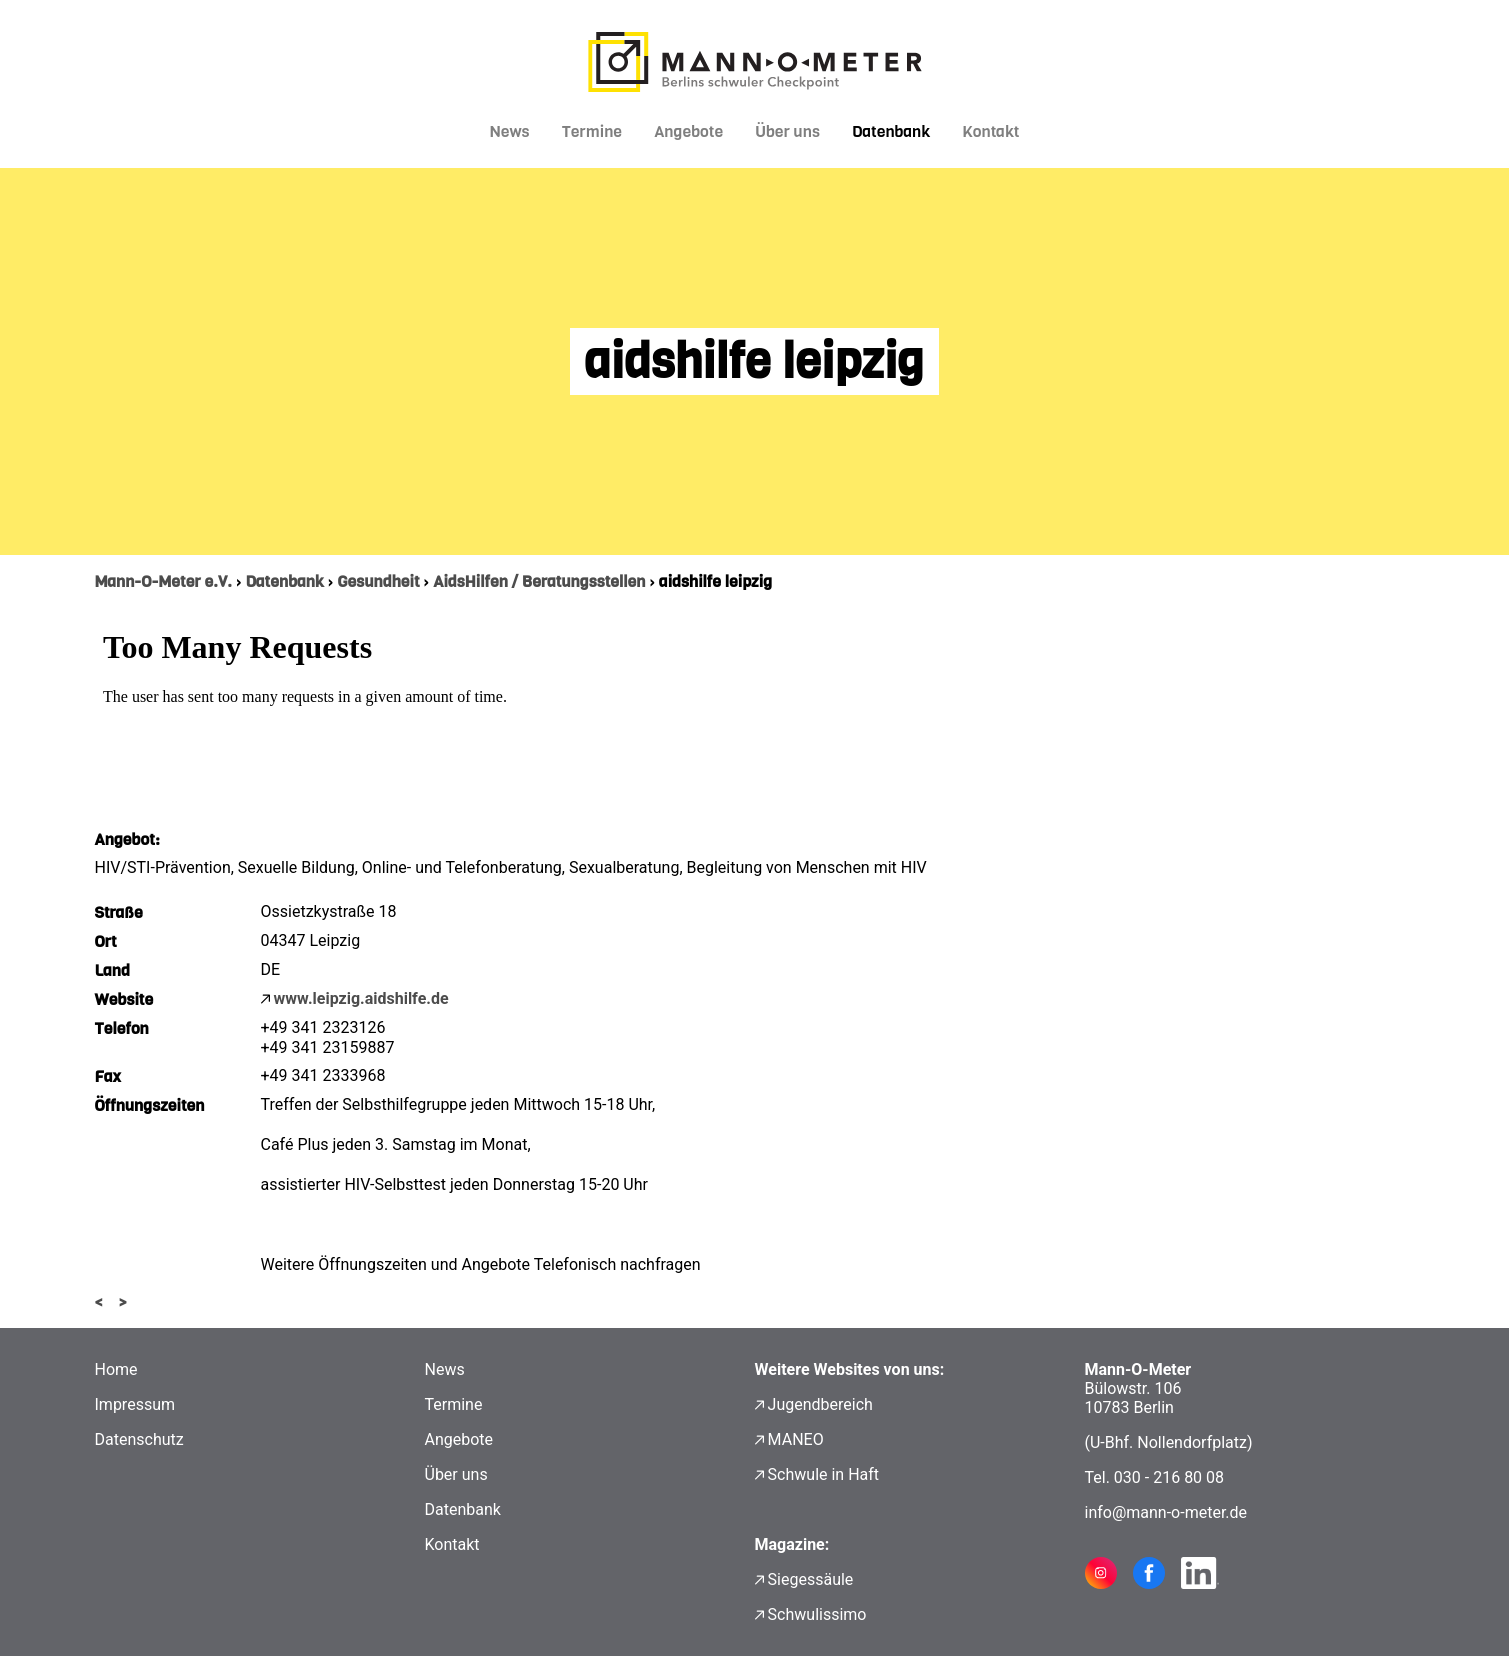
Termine (592, 131)
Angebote (688, 131)
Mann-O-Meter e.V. (163, 581)
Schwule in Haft (823, 1474)
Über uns (787, 131)
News (510, 131)
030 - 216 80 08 (1169, 1477)
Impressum (135, 1404)
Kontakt (990, 131)
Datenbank (891, 131)
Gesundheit (378, 581)
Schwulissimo (817, 1614)
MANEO (796, 1439)
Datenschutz (139, 1439)
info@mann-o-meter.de (1166, 1512)
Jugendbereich (820, 1404)
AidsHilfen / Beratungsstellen (539, 581)
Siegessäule (811, 1579)
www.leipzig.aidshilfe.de (361, 998)
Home (116, 1369)
